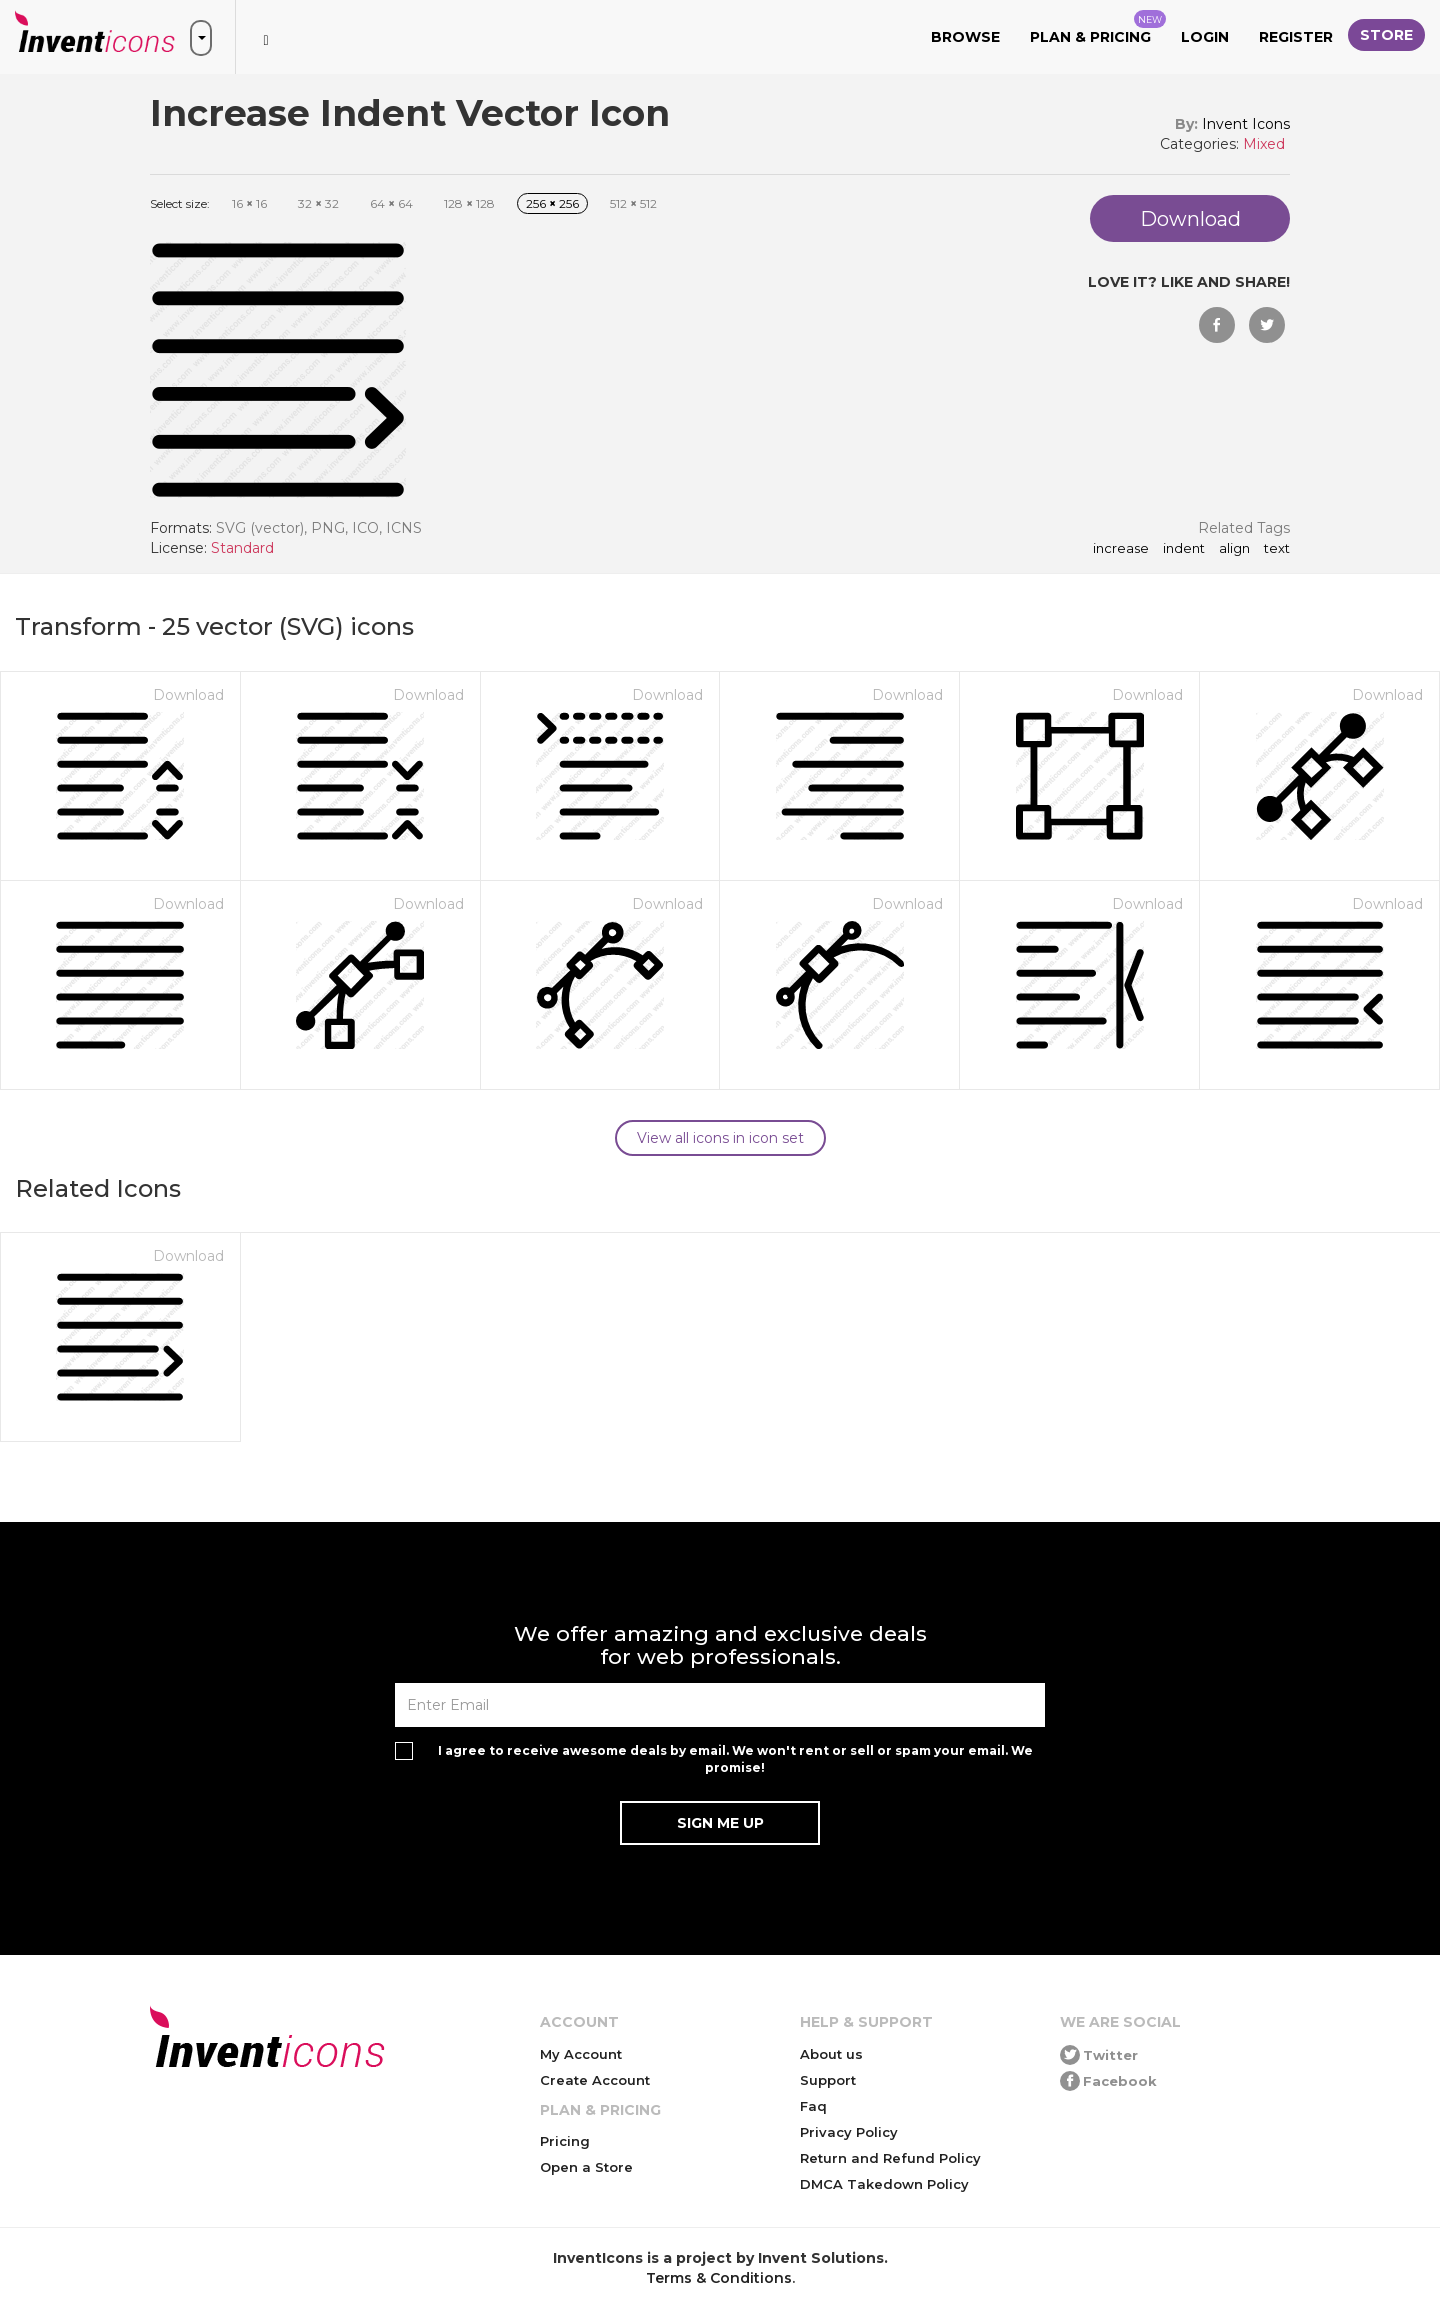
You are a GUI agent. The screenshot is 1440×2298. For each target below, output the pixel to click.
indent (1184, 549)
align (1234, 549)
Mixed (1264, 144)
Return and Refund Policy (890, 2158)
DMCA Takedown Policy (884, 2184)
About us (831, 2054)
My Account (581, 2054)
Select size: (180, 203)
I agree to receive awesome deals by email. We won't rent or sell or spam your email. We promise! (735, 1759)
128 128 (469, 203)
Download (188, 695)
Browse (965, 37)
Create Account (595, 2080)
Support (828, 2080)
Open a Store (586, 2167)
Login (1205, 37)
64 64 (391, 203)
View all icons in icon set (720, 1138)
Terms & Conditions (719, 2278)
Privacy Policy (849, 2132)
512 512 (633, 203)
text (1277, 549)
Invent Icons (1246, 124)
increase (1121, 549)
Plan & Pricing (1098, 28)
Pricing (565, 2141)
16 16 (249, 203)
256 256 (552, 203)
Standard (242, 548)
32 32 (318, 203)
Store (1386, 35)
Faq (813, 2106)
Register (1296, 37)
